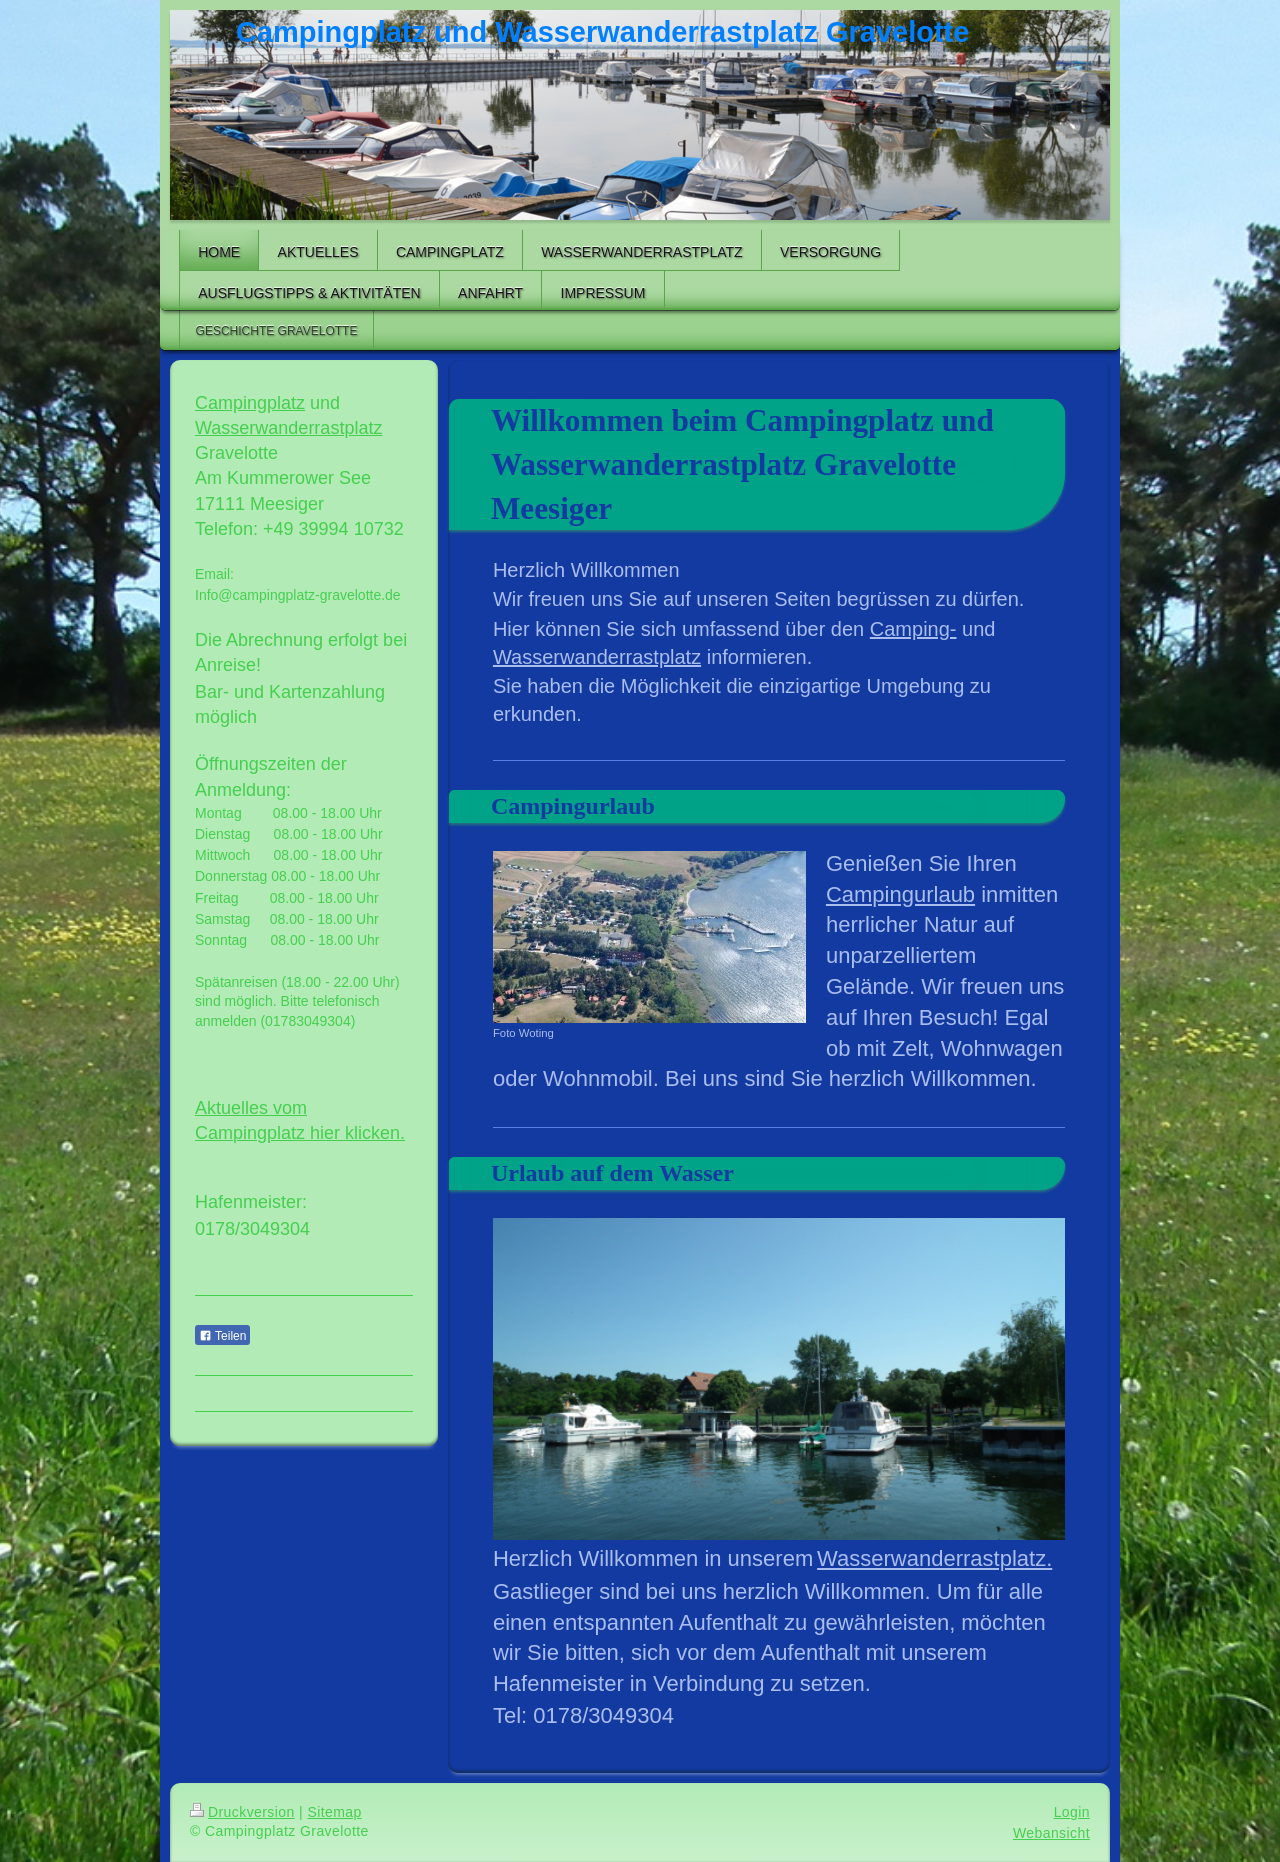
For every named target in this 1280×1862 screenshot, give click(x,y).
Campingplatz (250, 403)
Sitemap (334, 1812)
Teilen (222, 1336)
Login (1072, 1812)
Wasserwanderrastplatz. (934, 1558)
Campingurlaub (900, 894)
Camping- (913, 629)
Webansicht (1051, 1833)
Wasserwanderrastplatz (597, 657)
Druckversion (242, 1812)
